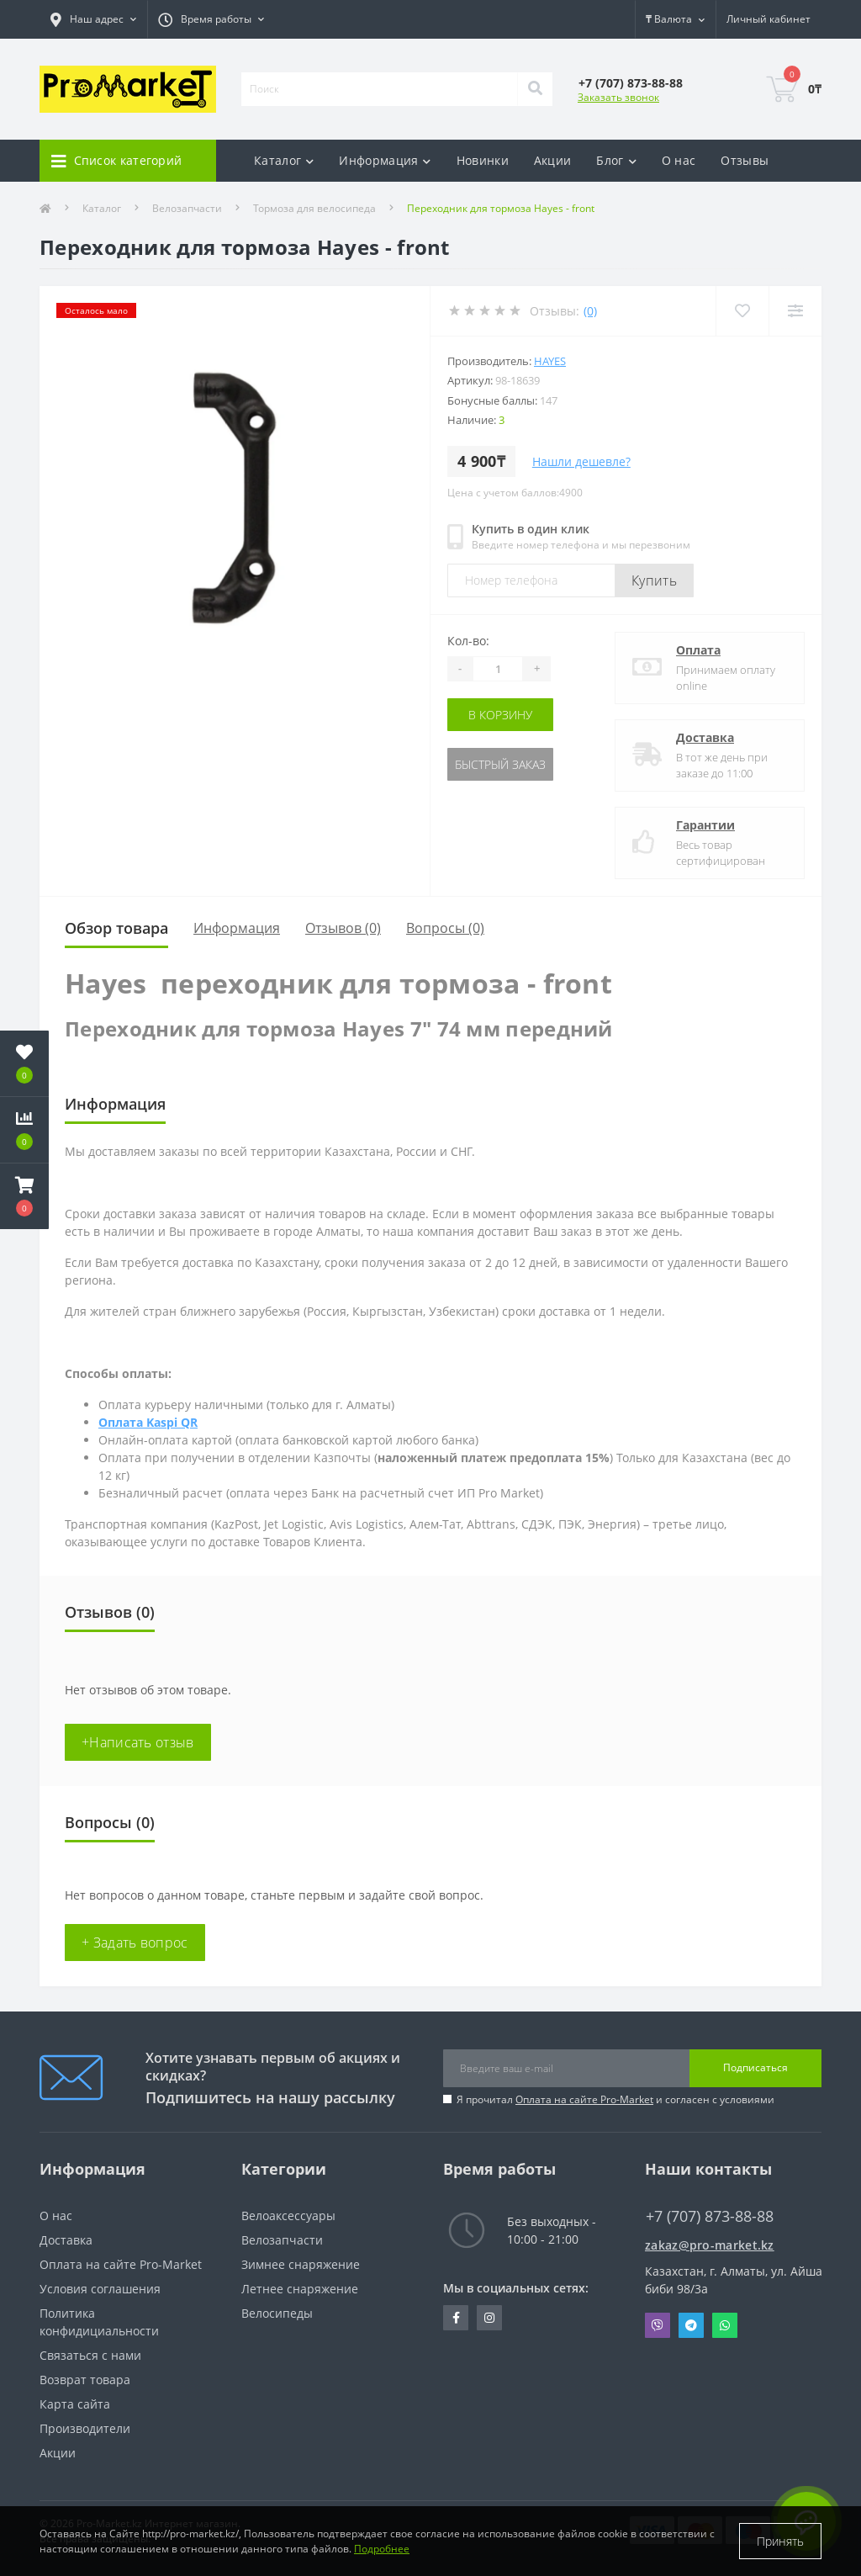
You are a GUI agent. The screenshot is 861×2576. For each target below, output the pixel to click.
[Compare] (795, 311)
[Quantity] (498, 668)
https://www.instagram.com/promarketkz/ (489, 2318)
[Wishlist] (742, 311)
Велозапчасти (187, 208)
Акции (553, 160)
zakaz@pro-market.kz (709, 2245)
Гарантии (705, 825)
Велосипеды (277, 2313)
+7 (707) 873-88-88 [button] (710, 2216)
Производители (85, 2428)
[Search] (534, 89)
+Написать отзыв (138, 1742)
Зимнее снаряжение (300, 2264)
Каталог (101, 208)
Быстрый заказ (500, 764)
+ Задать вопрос (135, 1942)
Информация (236, 928)
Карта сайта (75, 2404)
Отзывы (745, 160)
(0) (590, 311)
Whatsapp (725, 2325)
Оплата (698, 650)
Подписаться (755, 2067)
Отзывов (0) (343, 928)
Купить (654, 580)
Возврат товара (85, 2380)
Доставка (705, 737)
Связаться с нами (90, 2355)
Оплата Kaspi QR (148, 1422)
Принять (780, 2541)
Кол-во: (468, 641)
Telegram (691, 2325)
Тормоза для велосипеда (314, 208)
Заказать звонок (618, 97)
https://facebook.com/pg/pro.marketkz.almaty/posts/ (456, 2318)
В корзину (500, 715)
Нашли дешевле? (581, 461)
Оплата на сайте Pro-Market (584, 2099)
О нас (679, 160)
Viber (657, 2325)
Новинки (483, 160)
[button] (24, 1196)
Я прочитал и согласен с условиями (615, 2099)
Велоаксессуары (288, 2216)
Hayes (550, 360)
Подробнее (381, 2549)
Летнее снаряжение (299, 2289)
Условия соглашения (100, 2289)
